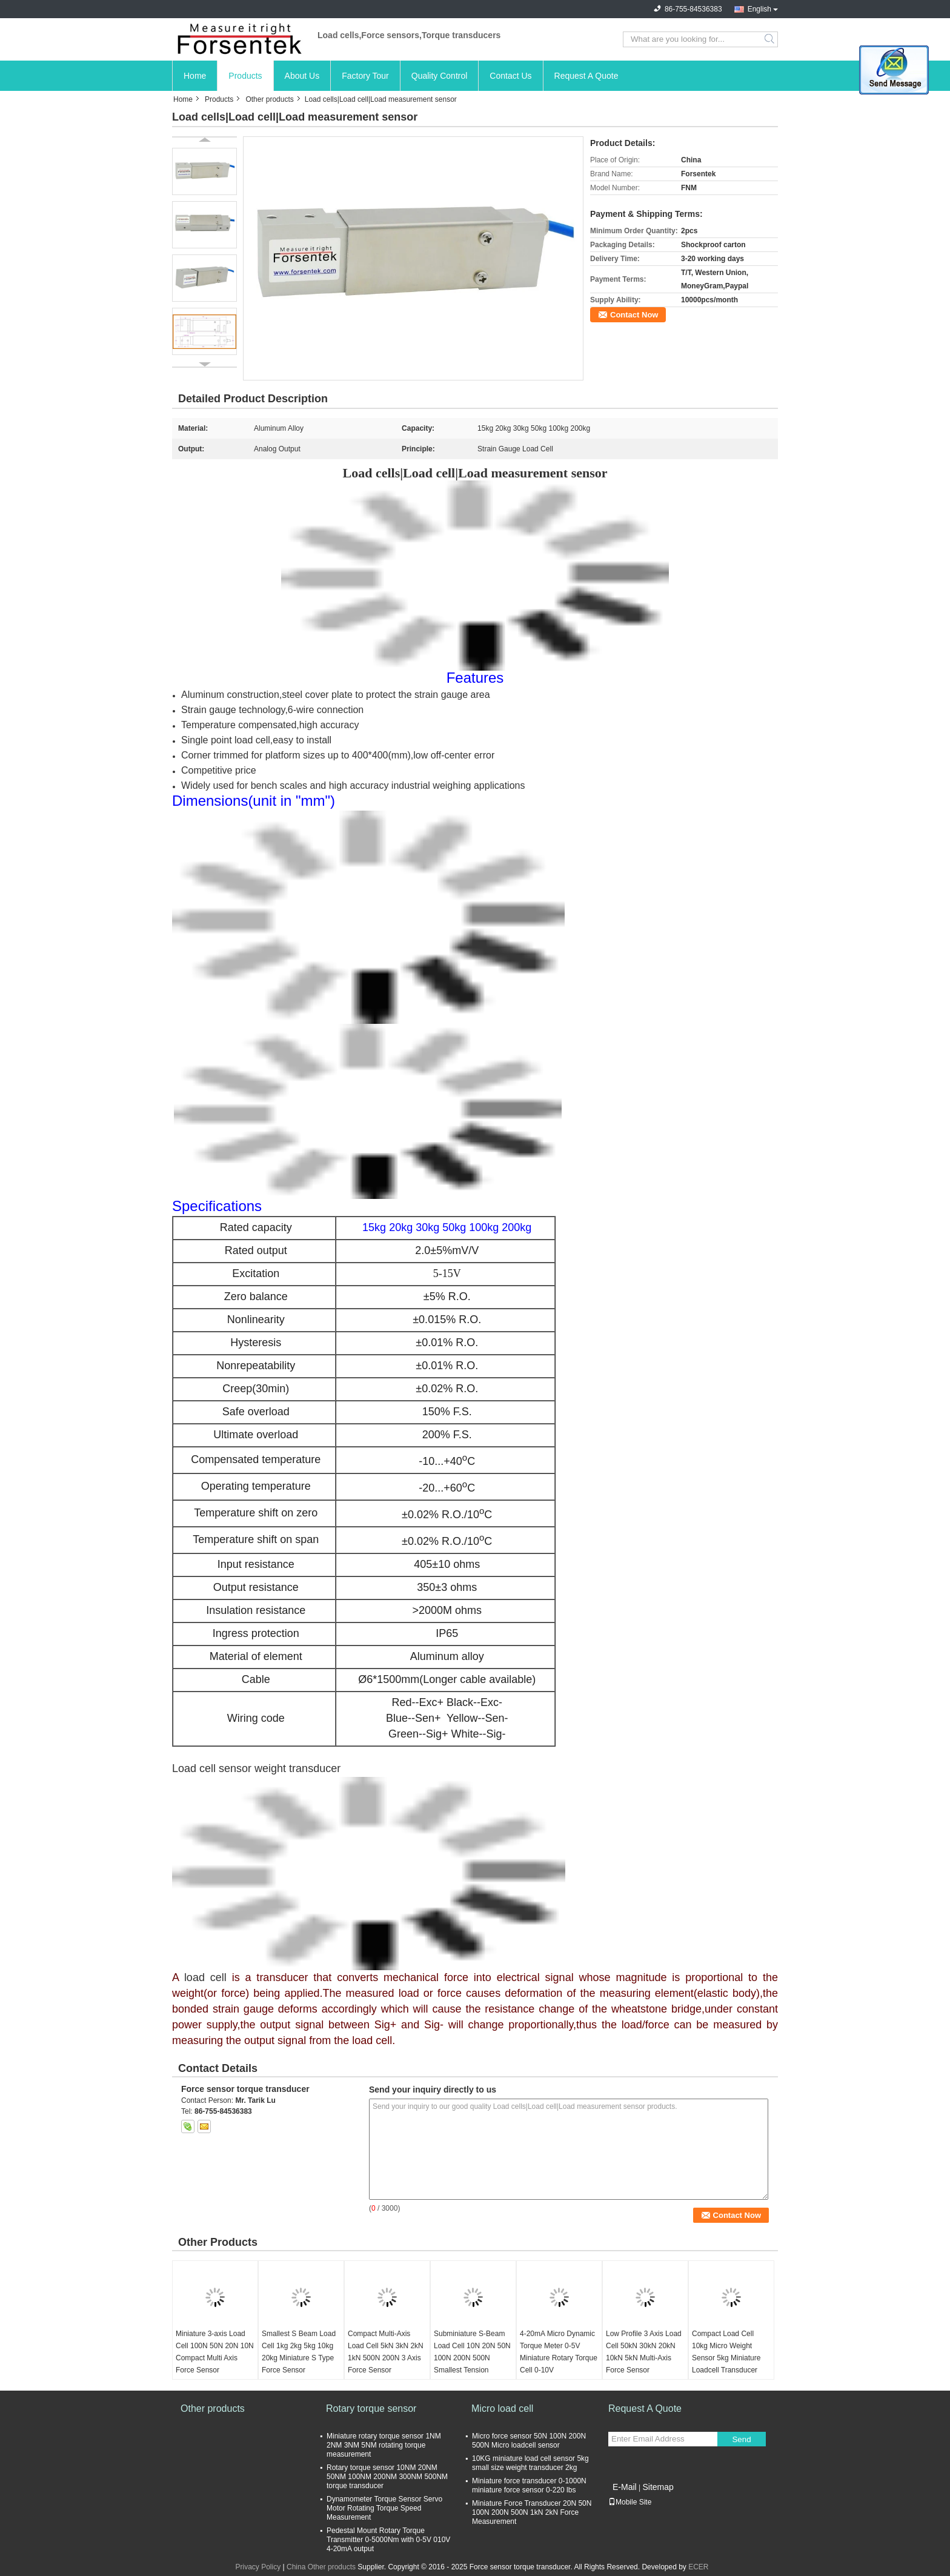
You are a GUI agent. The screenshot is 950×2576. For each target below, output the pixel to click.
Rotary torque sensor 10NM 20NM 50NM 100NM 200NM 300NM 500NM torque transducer (387, 2476)
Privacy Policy (258, 2567)
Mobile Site (629, 2502)
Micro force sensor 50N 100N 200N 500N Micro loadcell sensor (529, 2440)
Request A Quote (586, 76)
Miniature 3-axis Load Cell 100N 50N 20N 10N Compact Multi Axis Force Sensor (215, 2351)
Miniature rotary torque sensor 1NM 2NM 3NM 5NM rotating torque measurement (384, 2445)
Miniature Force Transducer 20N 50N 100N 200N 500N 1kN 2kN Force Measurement (531, 2512)
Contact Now (634, 314)
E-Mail (625, 2487)
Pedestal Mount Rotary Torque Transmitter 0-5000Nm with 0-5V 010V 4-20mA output (388, 2539)
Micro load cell (502, 2408)
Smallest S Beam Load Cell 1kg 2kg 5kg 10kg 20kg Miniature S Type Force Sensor (299, 2351)
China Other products (321, 2567)
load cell (205, 1977)
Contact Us (510, 76)
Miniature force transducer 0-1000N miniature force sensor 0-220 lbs (529, 2485)
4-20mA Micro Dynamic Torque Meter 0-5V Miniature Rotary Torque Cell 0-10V (558, 2351)
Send (741, 2439)
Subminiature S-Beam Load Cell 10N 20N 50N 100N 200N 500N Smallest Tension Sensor (472, 2357)
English (759, 9)
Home (195, 76)
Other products (269, 99)
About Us (302, 76)
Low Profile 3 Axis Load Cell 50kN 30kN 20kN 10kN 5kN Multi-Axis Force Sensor (644, 2351)
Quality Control (439, 76)
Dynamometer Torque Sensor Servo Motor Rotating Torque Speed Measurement (384, 2508)
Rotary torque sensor (371, 2408)
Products (245, 76)
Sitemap (657, 2487)
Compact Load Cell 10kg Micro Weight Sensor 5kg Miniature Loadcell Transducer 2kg (726, 2357)
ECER (698, 2567)
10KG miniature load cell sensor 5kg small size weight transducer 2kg (530, 2463)
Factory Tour (365, 76)
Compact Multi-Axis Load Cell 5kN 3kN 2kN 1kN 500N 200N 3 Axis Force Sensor (386, 2351)
